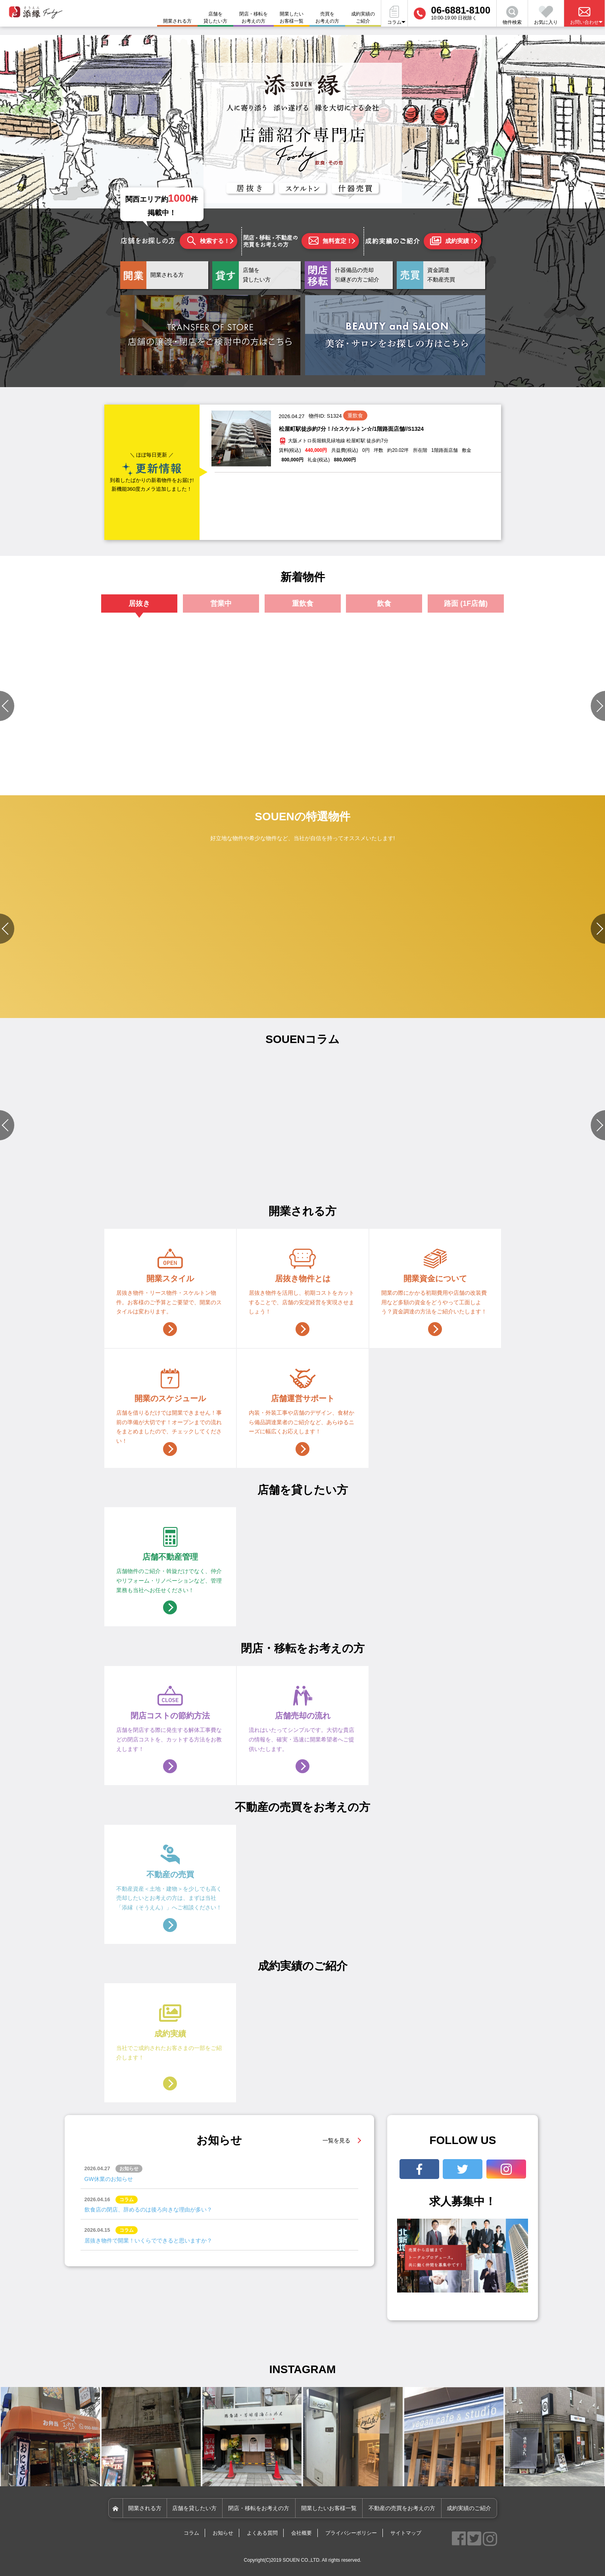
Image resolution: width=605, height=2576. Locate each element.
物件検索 (512, 15)
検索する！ (208, 241)
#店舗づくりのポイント (81, 1165)
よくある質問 (262, 2533)
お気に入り (546, 15)
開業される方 (144, 2508)
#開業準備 (432, 1165)
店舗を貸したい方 (215, 17)
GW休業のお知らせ (109, 2179)
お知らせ (223, 2533)
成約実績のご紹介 (363, 17)
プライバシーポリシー (351, 2533)
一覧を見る (336, 2140)
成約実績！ (452, 241)
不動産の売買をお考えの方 (402, 2508)
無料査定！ (330, 241)
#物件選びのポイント (221, 1165)
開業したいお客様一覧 (291, 17)
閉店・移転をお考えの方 (253, 17)
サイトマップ (405, 2533)
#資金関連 (352, 1174)
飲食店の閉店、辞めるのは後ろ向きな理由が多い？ (148, 2209)
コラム (191, 2533)
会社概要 (301, 2533)
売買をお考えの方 (327, 17)
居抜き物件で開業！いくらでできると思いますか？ (148, 2240)
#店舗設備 (352, 1165)
